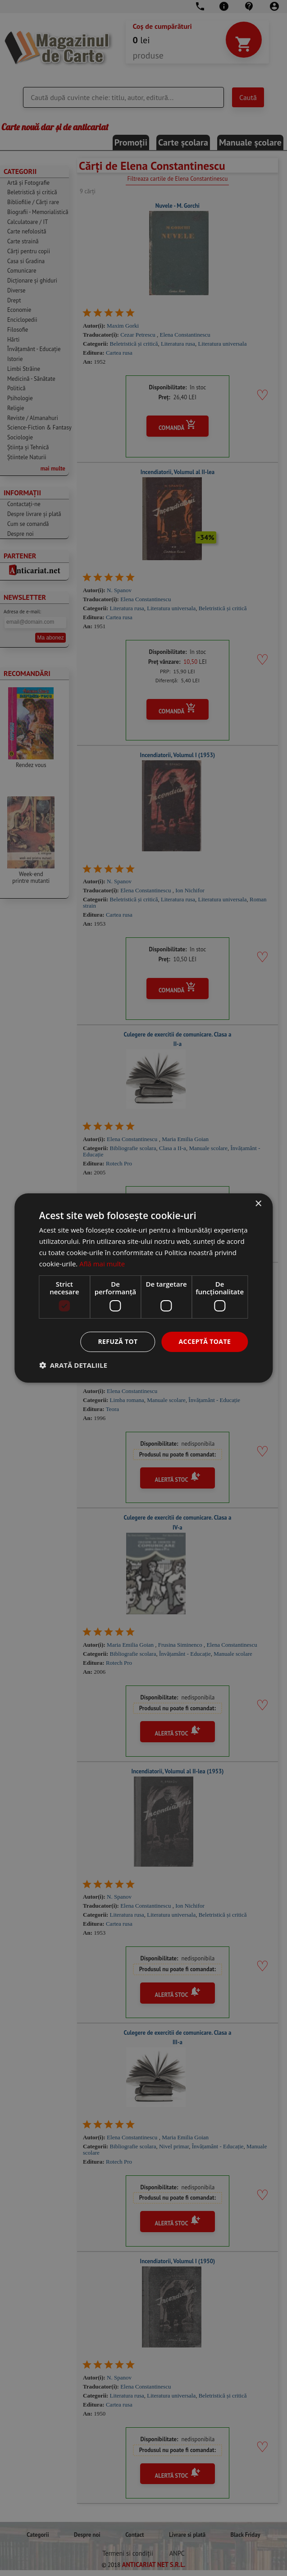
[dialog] (143, 1288)
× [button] (258, 1204)
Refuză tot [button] (117, 1341)
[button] (73, 1365)
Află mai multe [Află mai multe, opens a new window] (102, 1263)
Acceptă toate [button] (205, 1341)
